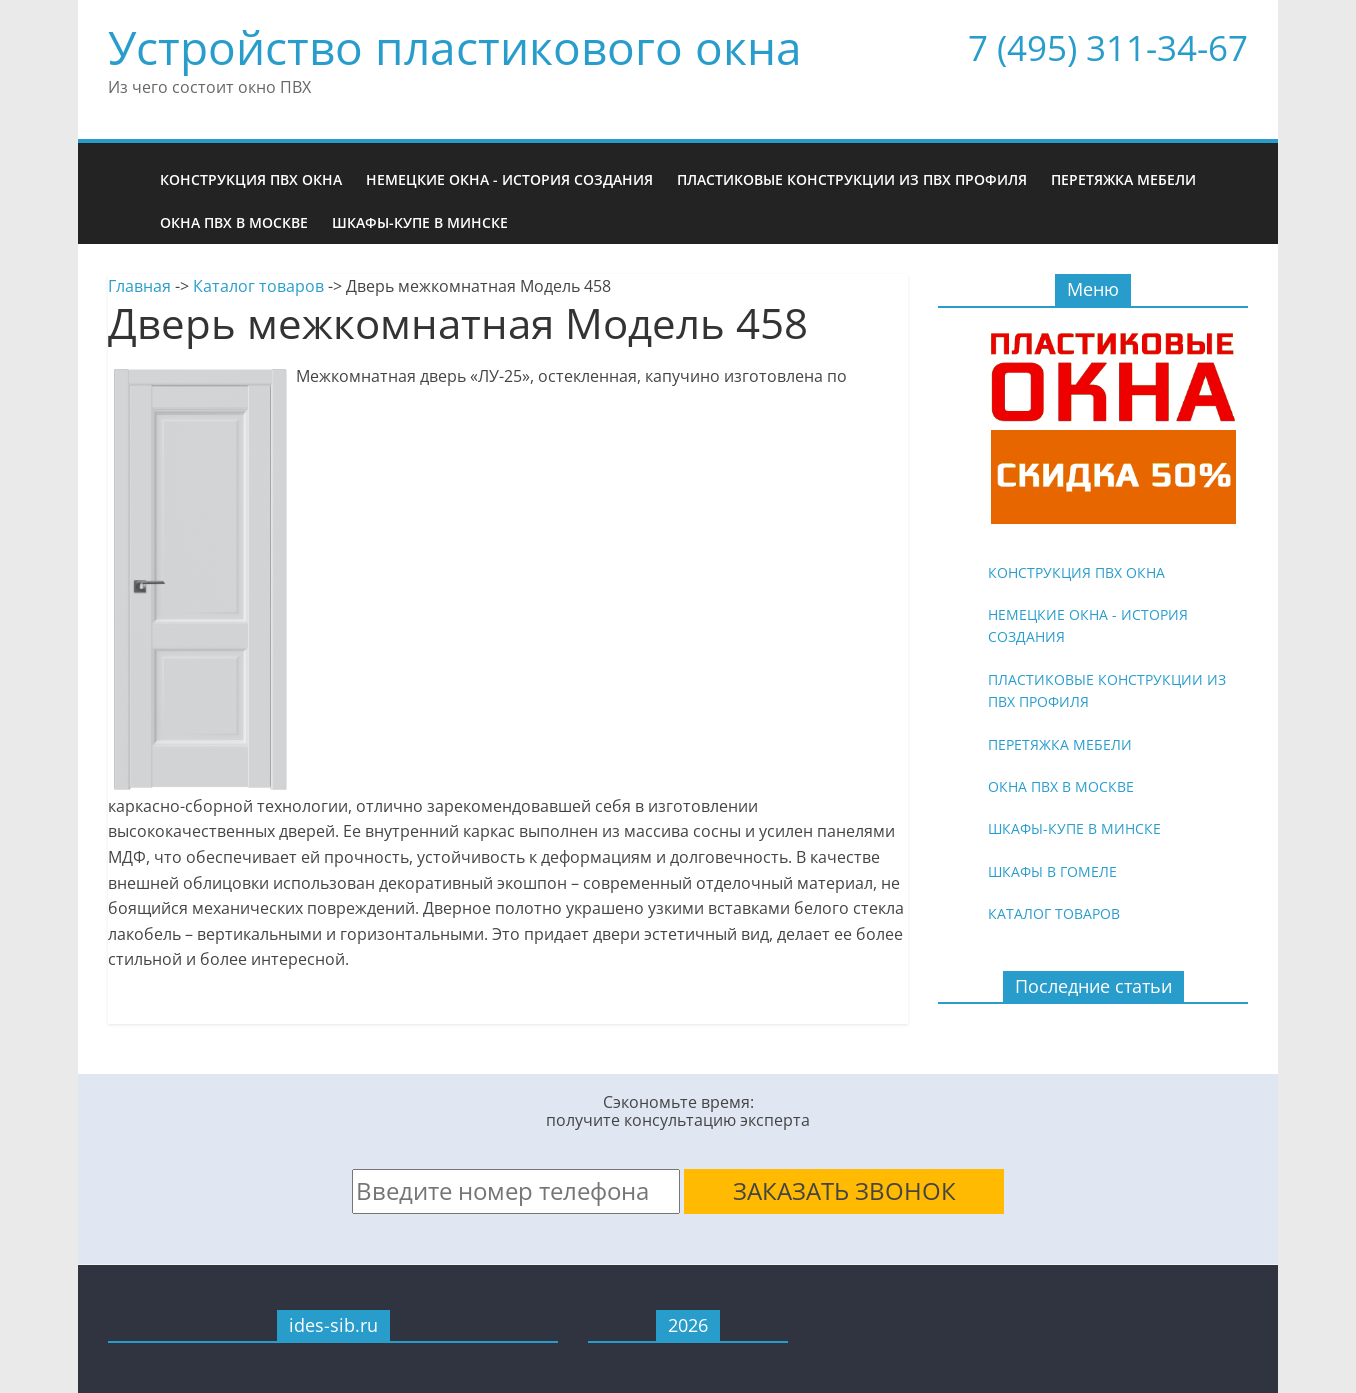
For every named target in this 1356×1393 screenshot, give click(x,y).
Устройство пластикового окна (455, 47)
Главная (139, 286)
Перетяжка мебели (1123, 179)
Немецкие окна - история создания (509, 179)
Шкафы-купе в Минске (420, 222)
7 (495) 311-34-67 (1108, 47)
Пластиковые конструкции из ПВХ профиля (852, 179)
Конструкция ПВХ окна (251, 179)
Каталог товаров (258, 286)
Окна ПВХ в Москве (234, 222)
